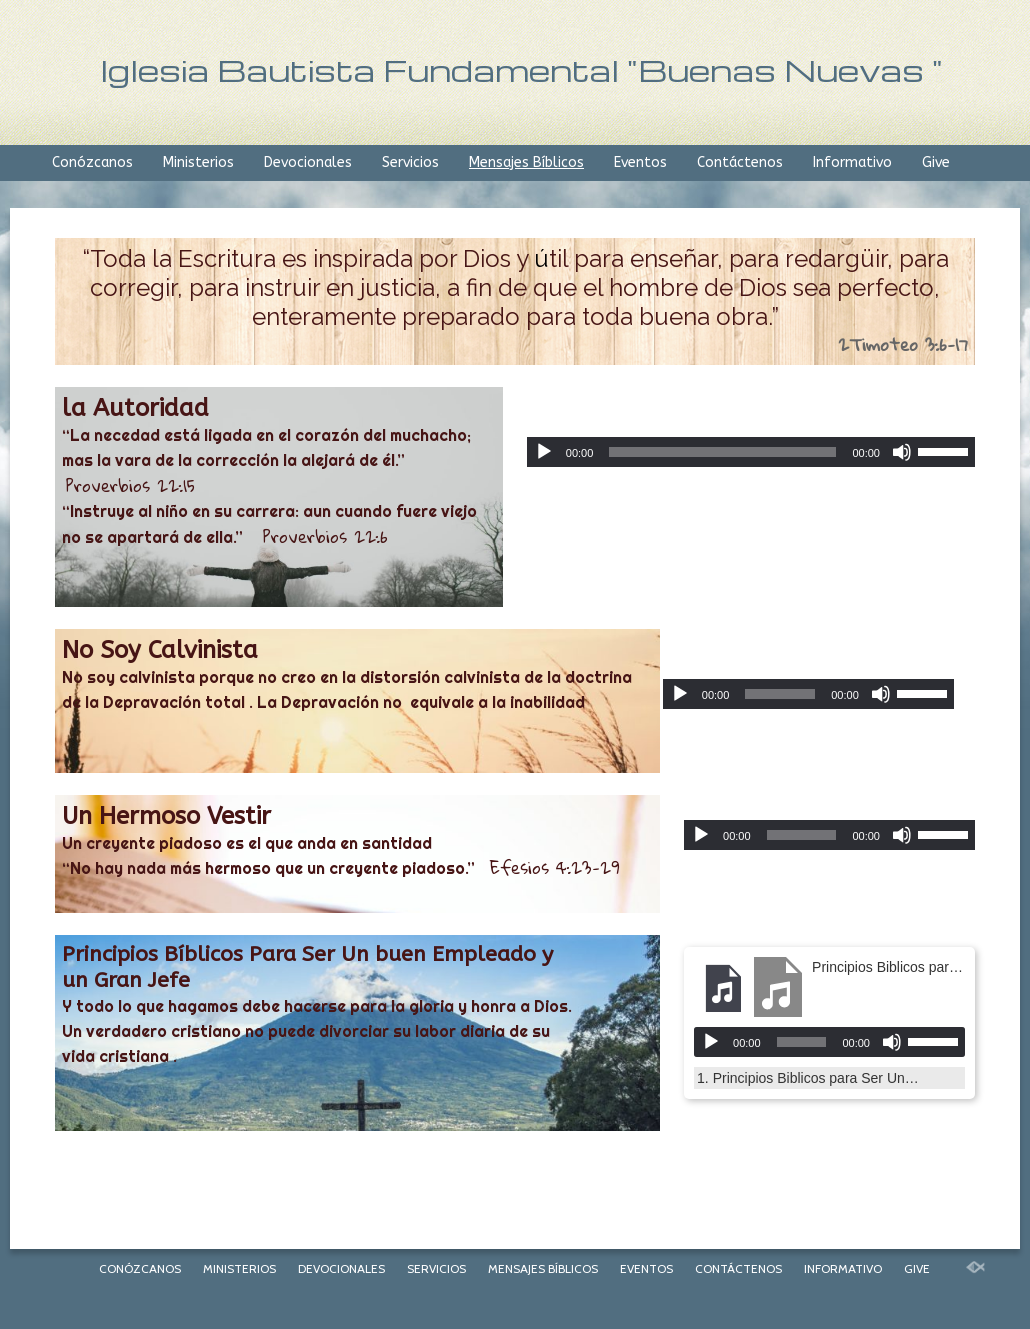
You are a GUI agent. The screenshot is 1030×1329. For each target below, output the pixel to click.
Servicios (410, 162)
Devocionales (308, 162)
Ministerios (198, 162)
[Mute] (902, 452)
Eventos (640, 162)
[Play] (544, 452)
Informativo (852, 162)
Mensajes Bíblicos (526, 162)
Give (936, 162)
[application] (751, 452)
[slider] (722, 452)
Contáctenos (740, 162)
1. (809, 1078)
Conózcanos (92, 162)
